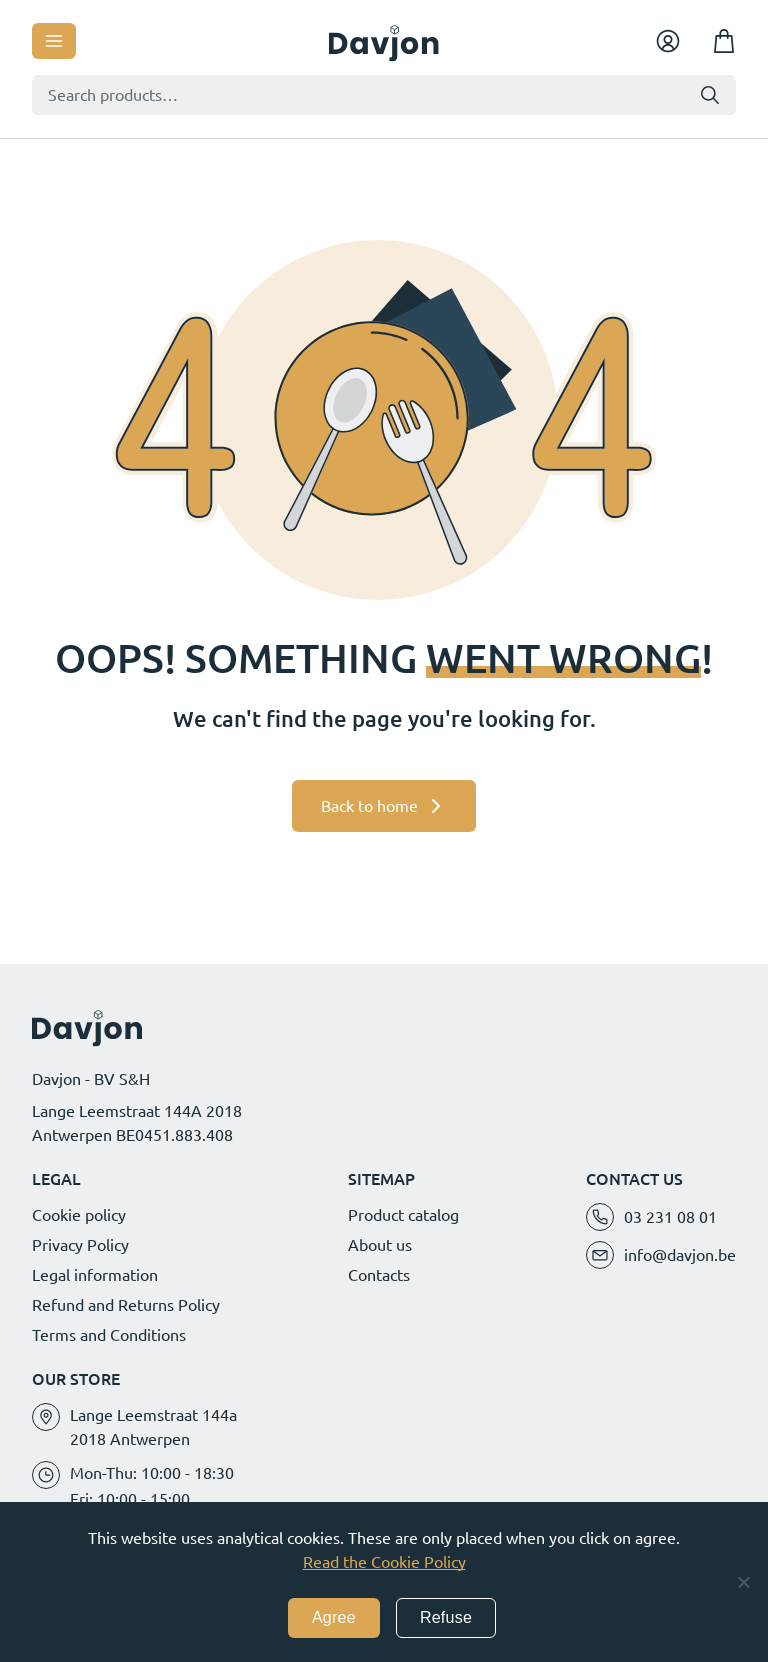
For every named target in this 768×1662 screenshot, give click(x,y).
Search (710, 95)
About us (380, 1245)
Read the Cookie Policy (384, 1562)
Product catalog (403, 1215)
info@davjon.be (680, 1255)
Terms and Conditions (109, 1335)
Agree (334, 1617)
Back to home (369, 806)
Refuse (446, 1617)
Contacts (379, 1275)
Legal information (95, 1275)
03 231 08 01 (670, 1217)
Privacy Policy (80, 1245)
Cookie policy (79, 1215)
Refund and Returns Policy (126, 1305)
